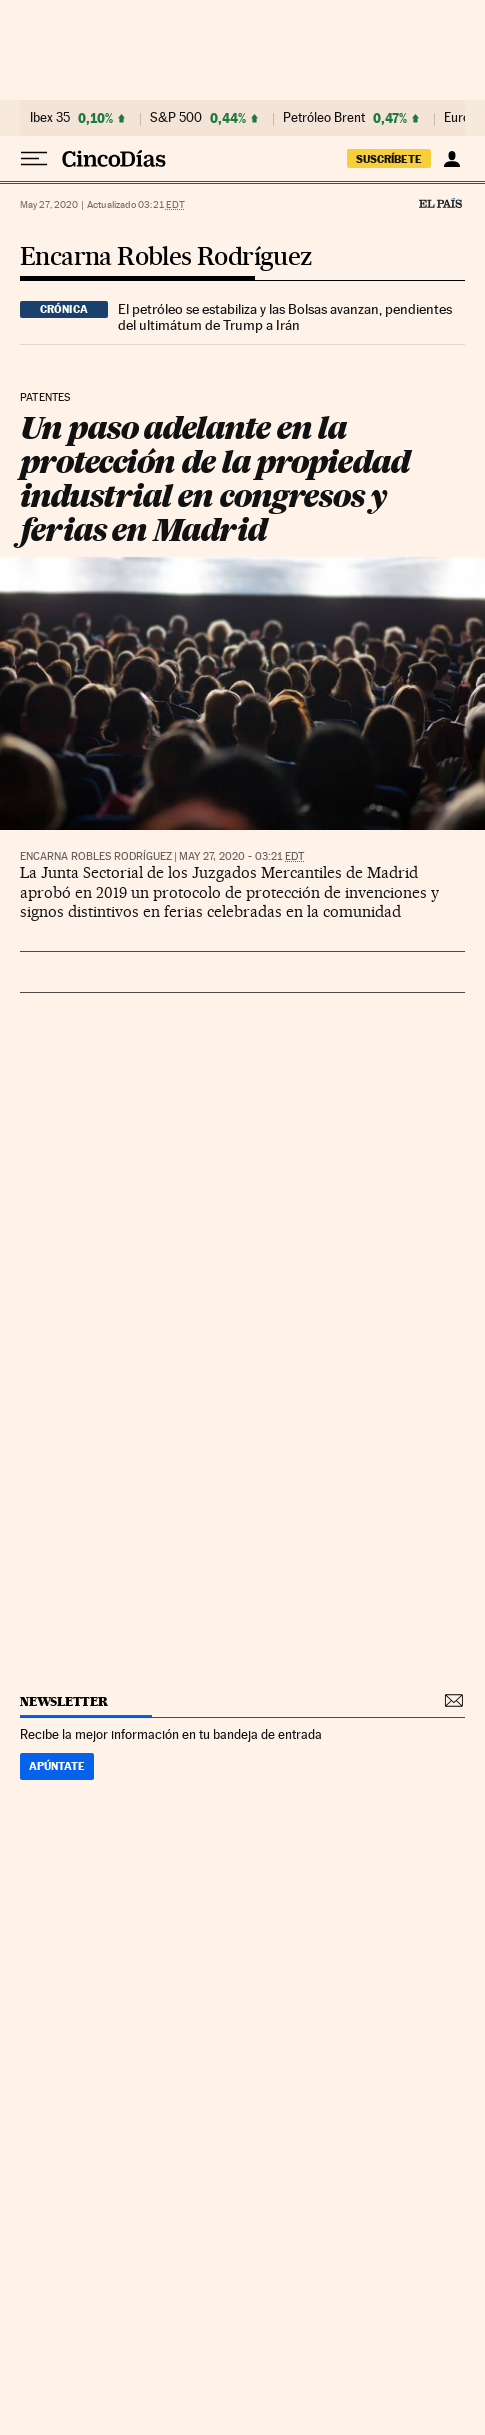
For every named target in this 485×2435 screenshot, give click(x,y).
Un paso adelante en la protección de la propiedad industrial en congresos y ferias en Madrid (214, 478)
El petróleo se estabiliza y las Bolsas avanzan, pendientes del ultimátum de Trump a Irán (285, 317)
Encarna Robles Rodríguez (166, 257)
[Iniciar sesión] (451, 159)
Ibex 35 (50, 118)
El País (440, 203)
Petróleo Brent (324, 118)
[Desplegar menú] (34, 159)
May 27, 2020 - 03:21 (241, 856)
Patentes (45, 398)
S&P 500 (176, 118)
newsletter (64, 1701)
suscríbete (389, 159)
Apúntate (57, 1766)
